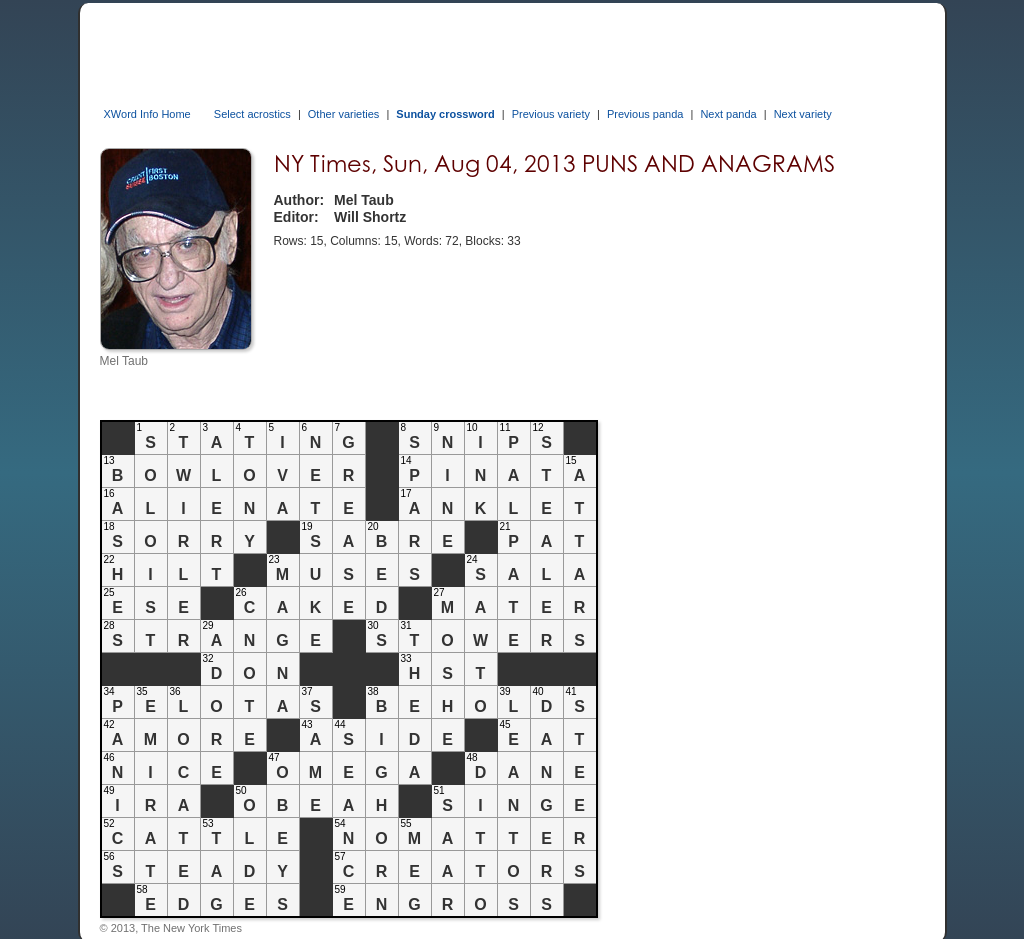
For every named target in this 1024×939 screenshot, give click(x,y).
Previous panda (645, 114)
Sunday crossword (445, 114)
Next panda (728, 114)
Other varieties (344, 114)
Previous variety (551, 114)
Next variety (803, 114)
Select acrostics (252, 114)
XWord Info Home (147, 114)
